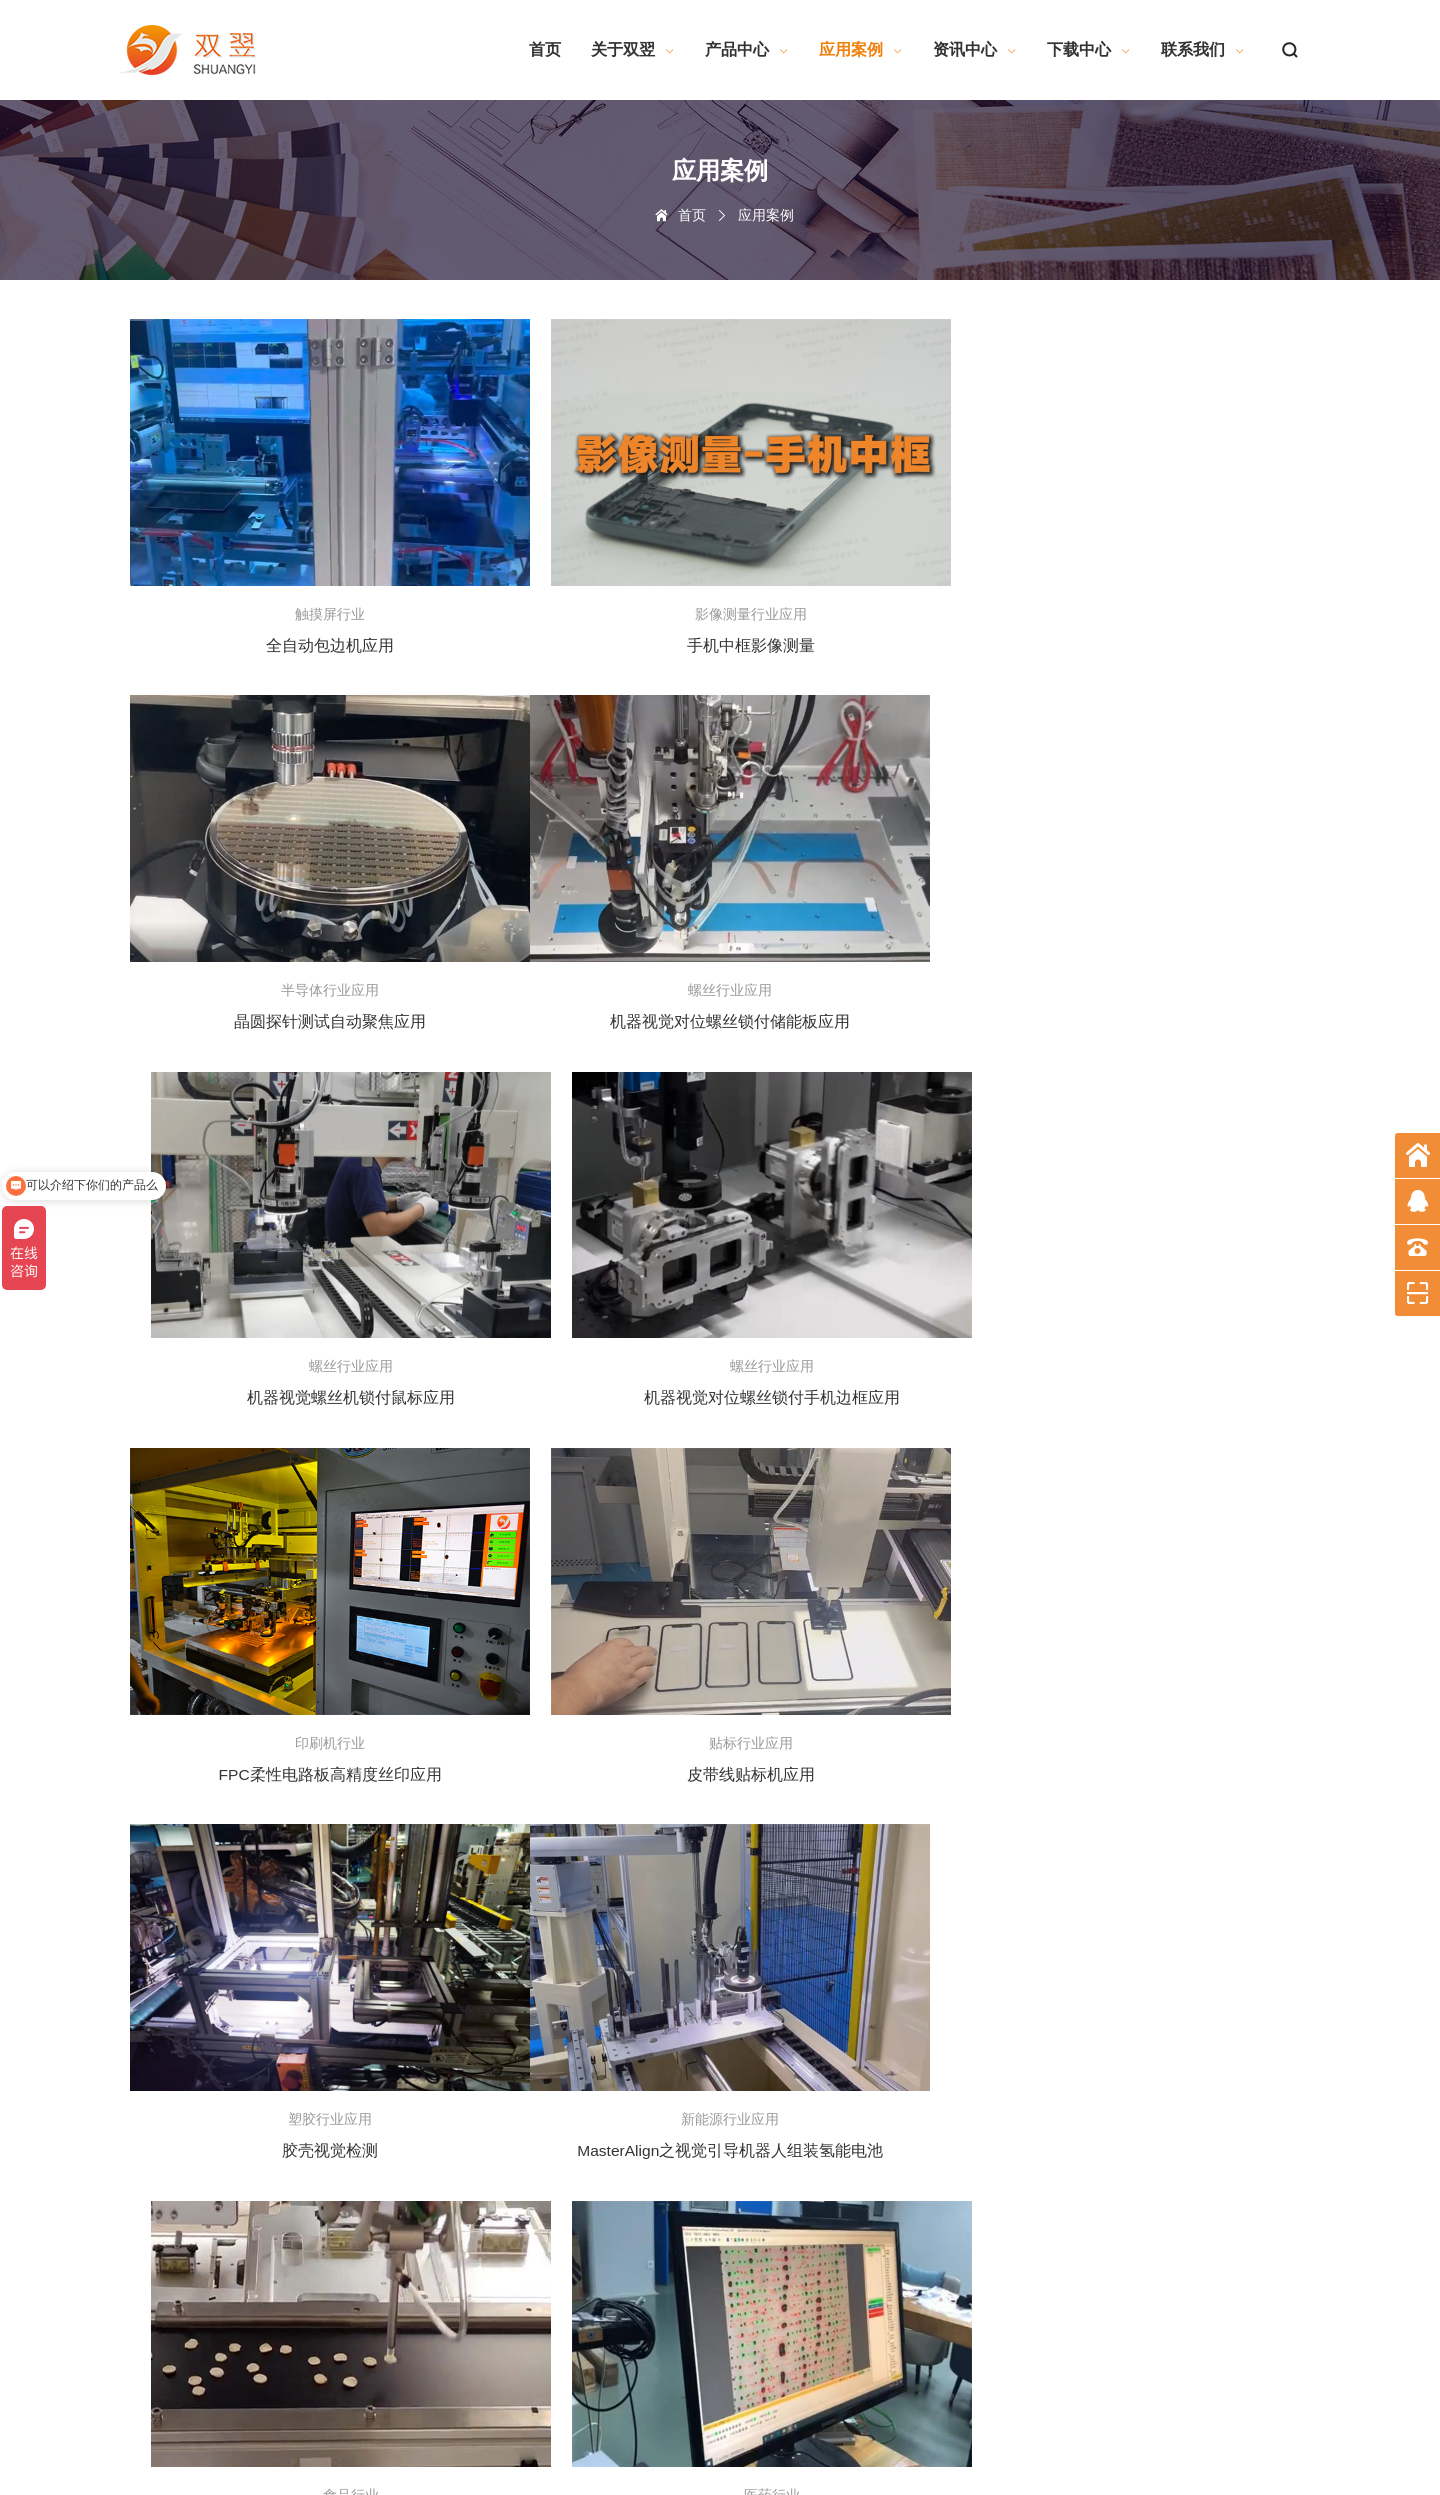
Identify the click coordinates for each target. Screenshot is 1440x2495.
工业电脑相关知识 (816, 2071)
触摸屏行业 (474, 1971)
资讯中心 (975, 49)
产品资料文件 (804, 1996)
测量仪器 (306, 1971)
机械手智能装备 (486, 1996)
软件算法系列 (804, 1946)
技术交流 (630, 1946)
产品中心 (747, 49)
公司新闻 (630, 1971)
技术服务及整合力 (168, 2021)
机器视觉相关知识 (816, 2021)
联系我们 (1203, 49)
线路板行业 (474, 2021)
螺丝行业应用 (480, 2271)
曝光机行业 (474, 2046)
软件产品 (306, 1946)
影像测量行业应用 (492, 2371)
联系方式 (955, 1946)
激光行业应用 (480, 2146)
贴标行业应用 (480, 2321)
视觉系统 (306, 1996)
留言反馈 (955, 1971)
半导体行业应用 (486, 2346)
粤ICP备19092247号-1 (661, 2433)
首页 (545, 49)
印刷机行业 (474, 2071)
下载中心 (1089, 49)
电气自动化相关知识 (822, 2046)
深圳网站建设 (267, 2473)
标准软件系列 (804, 1971)
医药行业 (468, 2096)
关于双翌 (633, 49)
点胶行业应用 (480, 2221)
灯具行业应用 (480, 2246)
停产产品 (306, 2046)
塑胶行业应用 (480, 2121)
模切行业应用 (480, 2196)
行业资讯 (630, 1996)
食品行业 (468, 2296)
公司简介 (144, 1946)
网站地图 (144, 2473)
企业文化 (144, 1996)
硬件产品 (306, 2021)
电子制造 (468, 1946)
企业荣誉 (144, 1971)
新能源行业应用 (486, 2171)
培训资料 (630, 2021)
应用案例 (861, 49)
